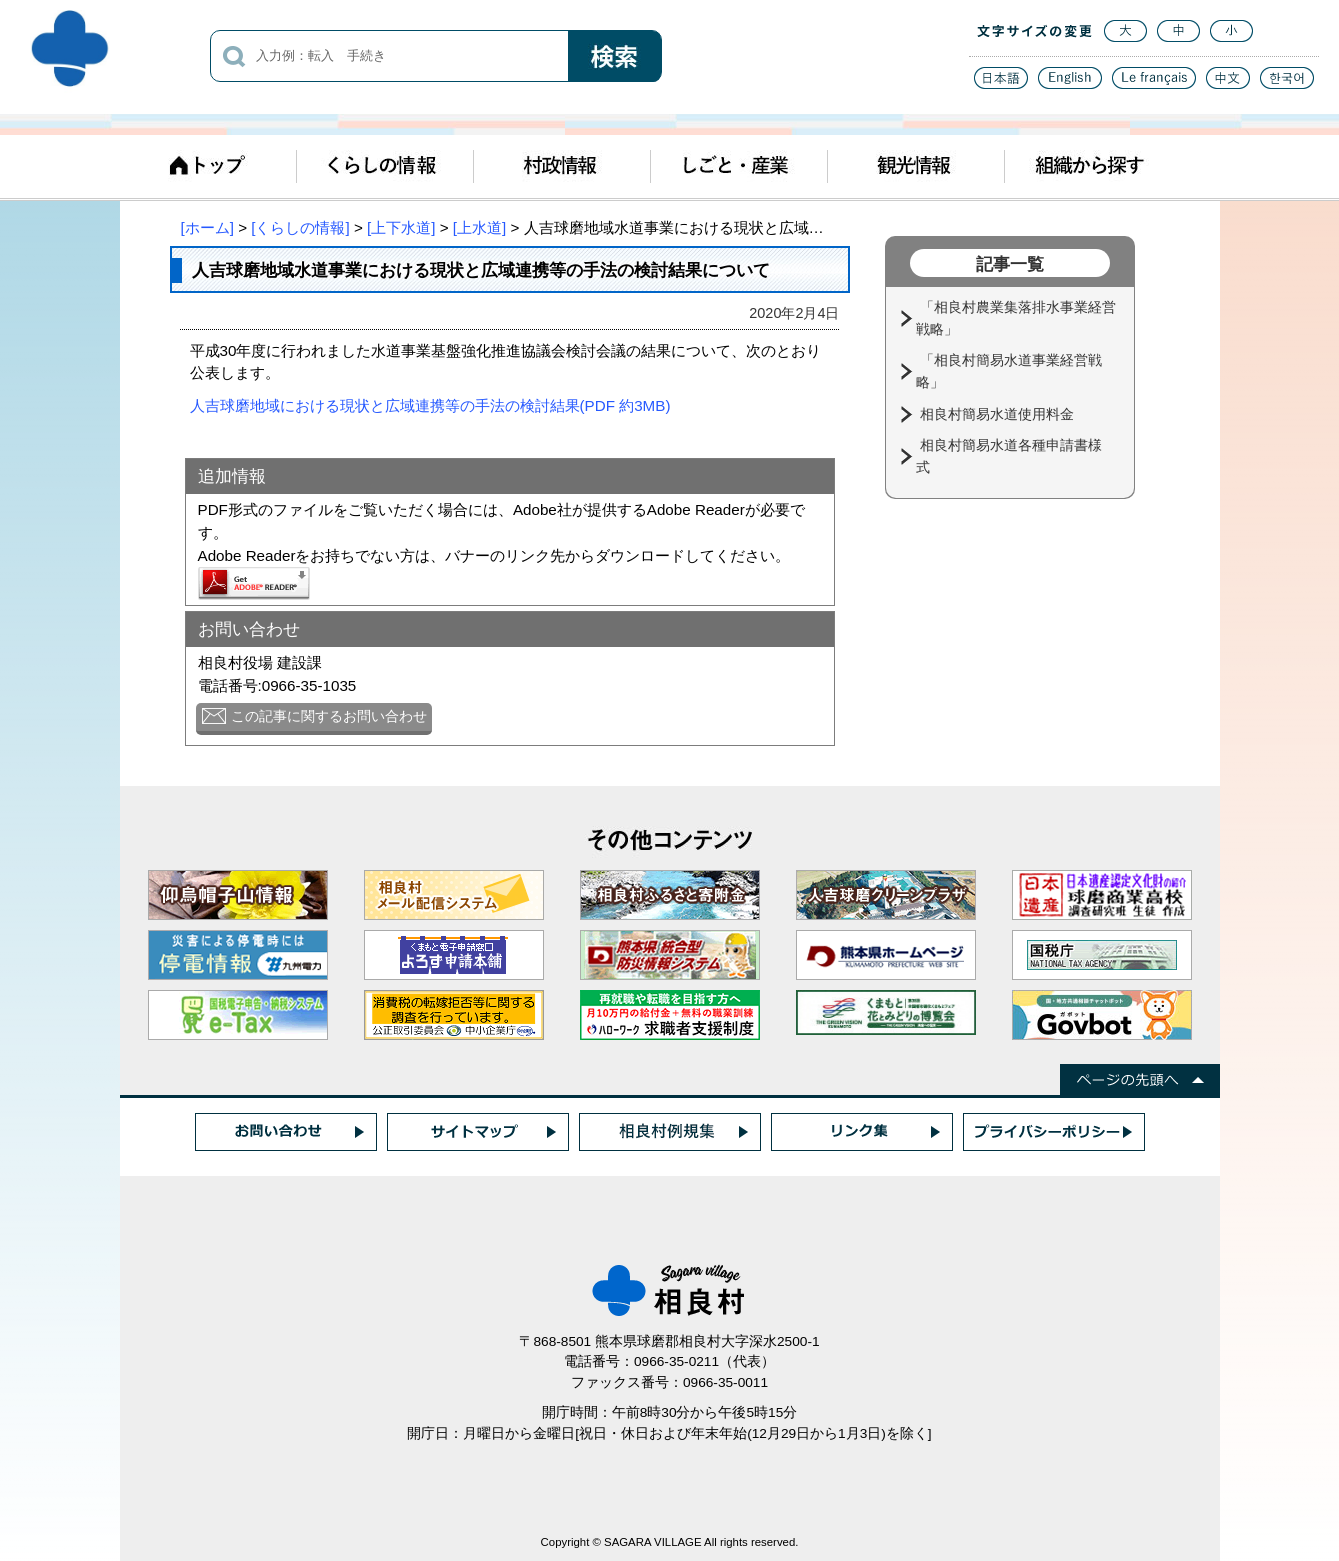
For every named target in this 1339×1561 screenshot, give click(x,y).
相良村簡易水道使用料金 (999, 414)
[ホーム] (207, 227)
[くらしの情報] (300, 227)
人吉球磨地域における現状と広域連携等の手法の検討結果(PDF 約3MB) (430, 405)
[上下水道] (401, 227)
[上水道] (479, 227)
